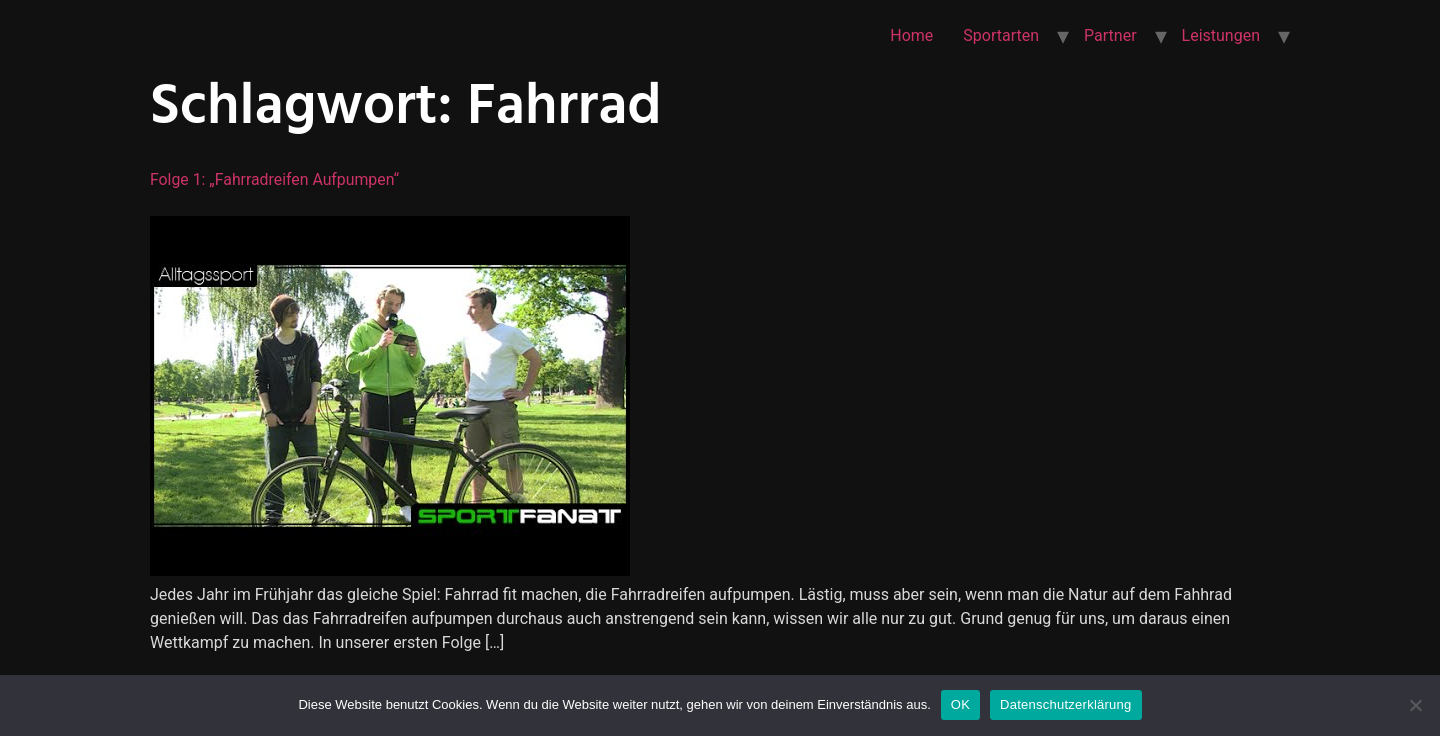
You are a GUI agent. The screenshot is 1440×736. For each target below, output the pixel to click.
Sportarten (1001, 35)
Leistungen (1221, 35)
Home (911, 35)
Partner (1110, 35)
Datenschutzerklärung (1065, 704)
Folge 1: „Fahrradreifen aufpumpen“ (276, 179)
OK (960, 704)
